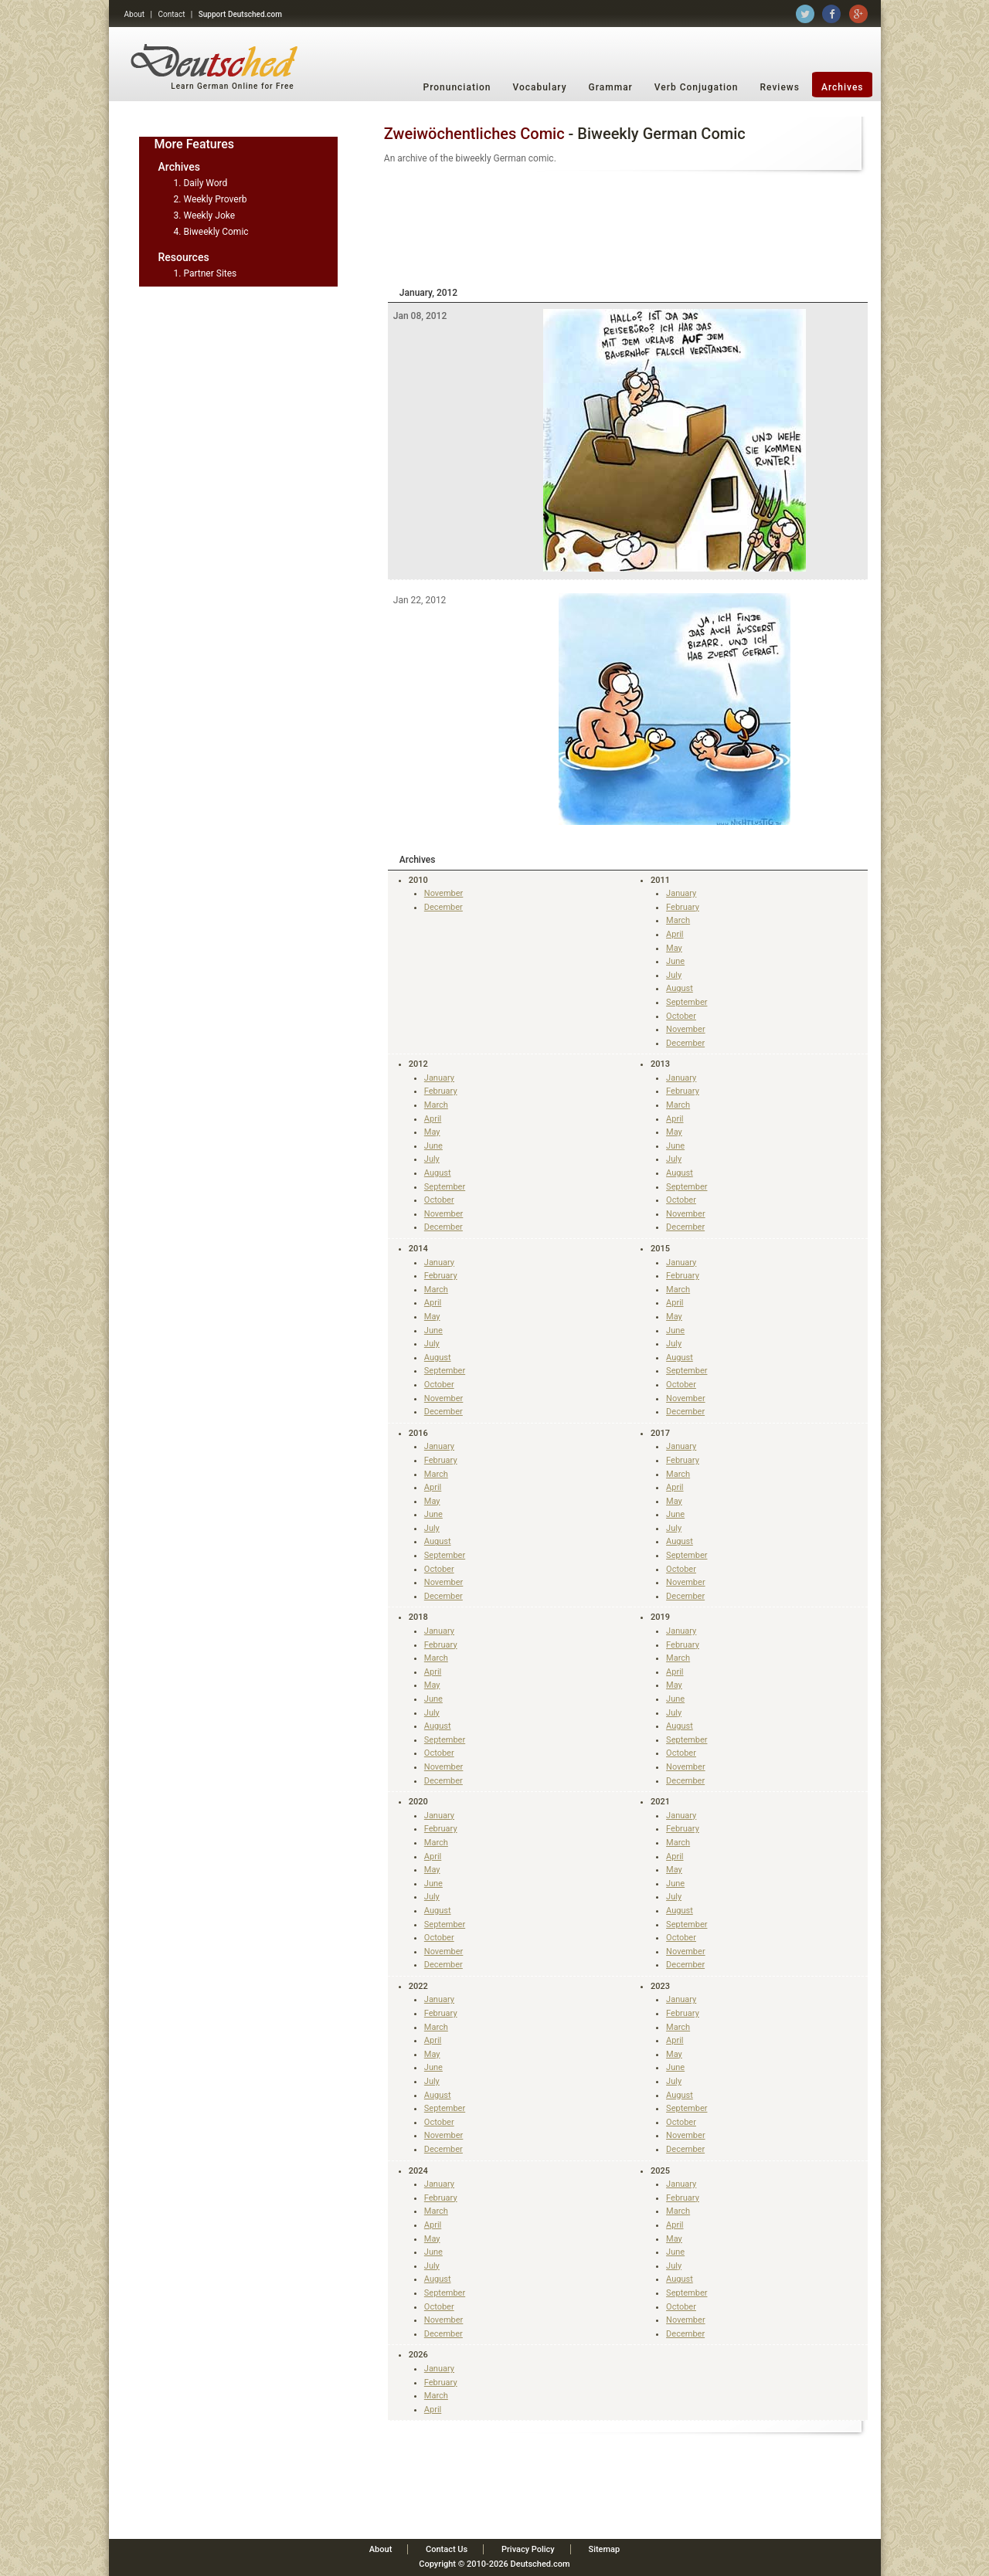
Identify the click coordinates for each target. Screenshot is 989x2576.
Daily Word (205, 183)
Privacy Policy (528, 2549)
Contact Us (446, 2549)
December (443, 907)
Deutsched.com (540, 2564)
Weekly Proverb (214, 199)
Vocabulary (539, 87)
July (673, 975)
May (674, 948)
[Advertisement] (628, 226)
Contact (171, 14)
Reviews (780, 87)
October (681, 1016)
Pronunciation (457, 87)
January (681, 893)
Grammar (611, 87)
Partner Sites (209, 273)
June (675, 961)
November (444, 893)
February (682, 907)
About (134, 14)
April (674, 934)
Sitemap (604, 2549)
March (678, 920)
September (686, 1002)
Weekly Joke (209, 215)
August (679, 988)
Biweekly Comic (215, 231)
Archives (842, 87)
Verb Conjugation (696, 87)
